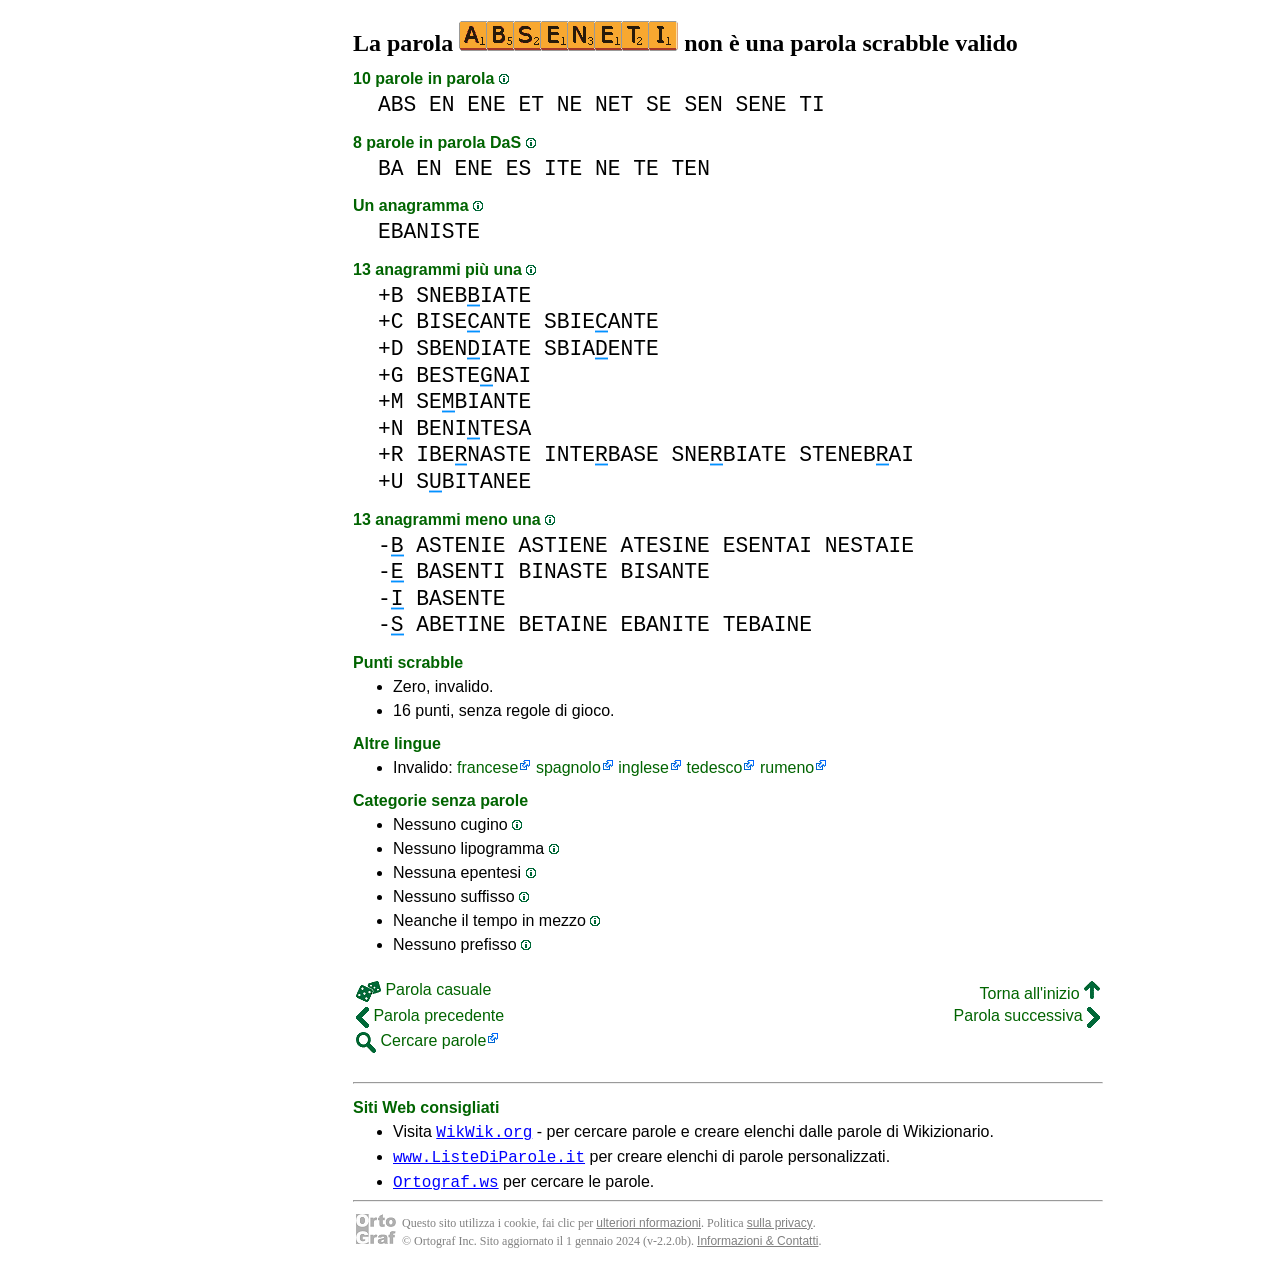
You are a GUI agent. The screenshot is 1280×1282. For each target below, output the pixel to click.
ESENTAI (767, 545)
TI (812, 104)
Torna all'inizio (1040, 993)
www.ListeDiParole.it (489, 1162)
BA (391, 168)
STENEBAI (856, 454)
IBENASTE (473, 454)
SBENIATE (473, 348)
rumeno (787, 767)
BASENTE (460, 598)
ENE (486, 104)
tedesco (714, 767)
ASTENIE (460, 545)
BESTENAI (473, 375)
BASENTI (460, 571)
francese (487, 767)
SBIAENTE (601, 348)
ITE (563, 168)
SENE (760, 104)
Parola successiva (1027, 1015)
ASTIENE (562, 545)
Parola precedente (430, 1015)
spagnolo (568, 767)
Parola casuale (423, 989)
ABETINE (460, 624)
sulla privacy (780, 1232)
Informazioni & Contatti (757, 1250)
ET (531, 104)
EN (442, 104)
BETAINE (562, 624)
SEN (703, 104)
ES (519, 168)
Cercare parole (421, 1040)
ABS (397, 104)
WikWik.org (484, 1134)
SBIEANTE (601, 321)
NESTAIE (869, 545)
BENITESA (473, 428)
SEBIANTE (473, 401)
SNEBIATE (473, 295)
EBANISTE (429, 231)
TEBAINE (767, 624)
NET (614, 104)
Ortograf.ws (446, 1190)
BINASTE (562, 571)
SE (659, 104)
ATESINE (664, 545)
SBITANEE (473, 481)
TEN (691, 168)
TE (646, 168)
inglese (643, 767)
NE (570, 104)
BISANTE (664, 571)
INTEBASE (601, 454)
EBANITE (664, 624)
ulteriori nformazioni (648, 1232)
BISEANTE (473, 321)
